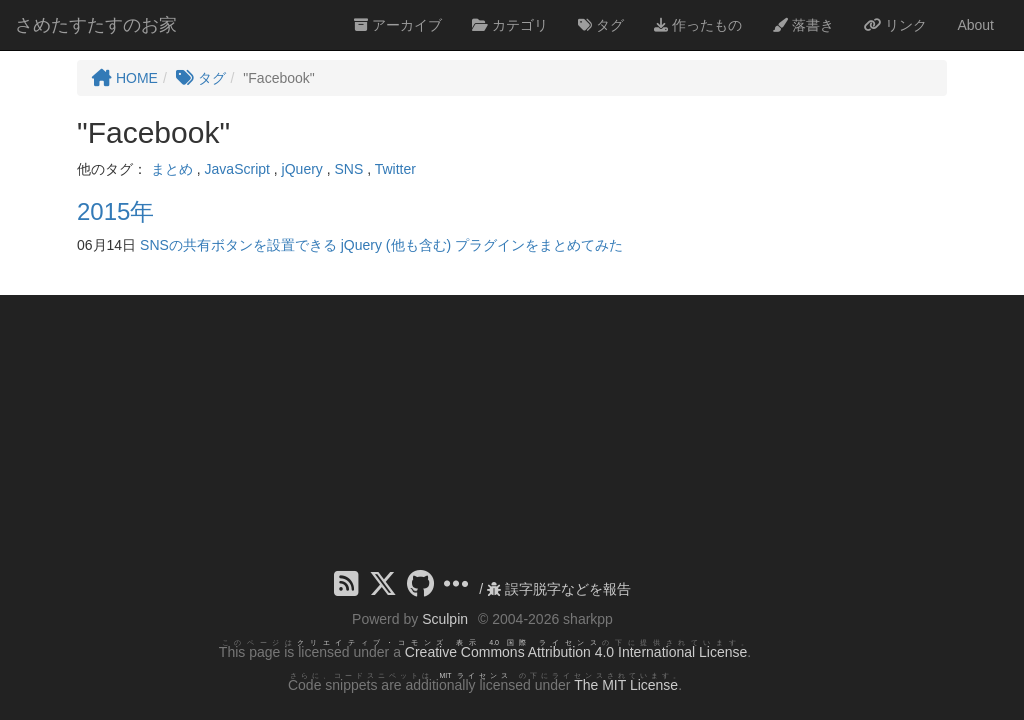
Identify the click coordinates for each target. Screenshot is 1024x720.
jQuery (302, 169)
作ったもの (698, 25)
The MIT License (626, 685)
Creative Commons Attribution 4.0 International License (576, 652)
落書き (803, 25)
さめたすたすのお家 (96, 25)
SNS (349, 169)
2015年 (115, 211)
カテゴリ (510, 25)
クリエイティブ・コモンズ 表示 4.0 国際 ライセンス (449, 642)
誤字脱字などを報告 (559, 589)
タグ (601, 25)
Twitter (395, 169)
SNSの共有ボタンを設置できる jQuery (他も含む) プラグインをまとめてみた (381, 245)
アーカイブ (398, 25)
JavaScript (237, 169)
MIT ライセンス (475, 675)
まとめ (172, 169)
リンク (896, 25)
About (975, 25)
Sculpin (445, 619)
